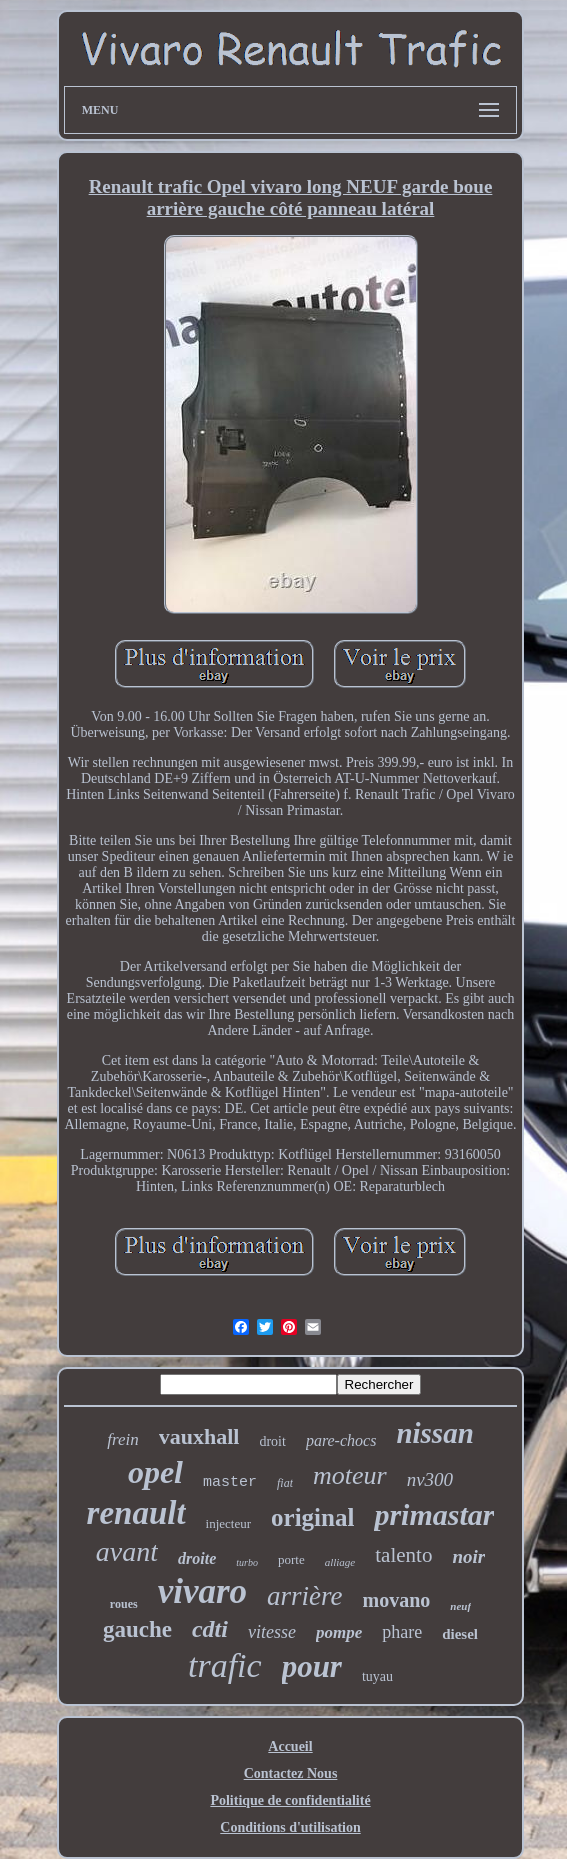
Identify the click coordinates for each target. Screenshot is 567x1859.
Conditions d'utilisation (290, 1827)
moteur (350, 1475)
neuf (460, 1606)
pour (312, 1666)
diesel (460, 1634)
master (230, 1482)
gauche (137, 1629)
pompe (339, 1632)
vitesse (272, 1632)
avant (127, 1551)
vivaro (202, 1591)
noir (468, 1556)
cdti (210, 1629)
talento (403, 1555)
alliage (340, 1562)
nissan (434, 1433)
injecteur (228, 1523)
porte (291, 1559)
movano (397, 1600)
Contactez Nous (291, 1773)
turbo (247, 1562)
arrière (305, 1596)
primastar (434, 1514)
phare (402, 1632)
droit (272, 1441)
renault (136, 1513)
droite (197, 1558)
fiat (285, 1483)
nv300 (430, 1479)
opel (155, 1472)
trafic (225, 1665)
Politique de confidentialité (290, 1800)
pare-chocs (341, 1440)
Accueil (290, 1746)
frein (122, 1439)
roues (124, 1604)
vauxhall (199, 1436)
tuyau (377, 1676)
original (312, 1517)
